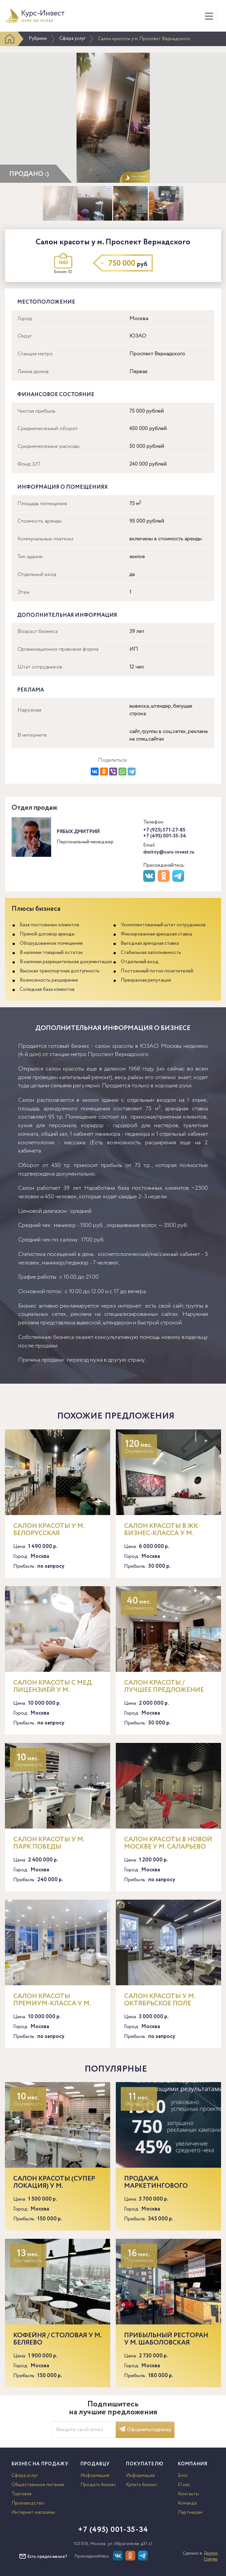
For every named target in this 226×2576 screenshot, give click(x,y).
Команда (187, 2503)
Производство (28, 2503)
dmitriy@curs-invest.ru (168, 852)
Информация (95, 2475)
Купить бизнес (141, 2484)
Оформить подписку (145, 2430)
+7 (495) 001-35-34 (164, 836)
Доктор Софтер (211, 2556)
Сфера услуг (72, 38)
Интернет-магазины (33, 2512)
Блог (183, 2475)
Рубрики (38, 38)
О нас (184, 2484)
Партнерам (190, 2512)
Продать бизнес (98, 2484)
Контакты (188, 2494)
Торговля (21, 2494)
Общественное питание (38, 2484)
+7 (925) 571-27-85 (164, 830)
